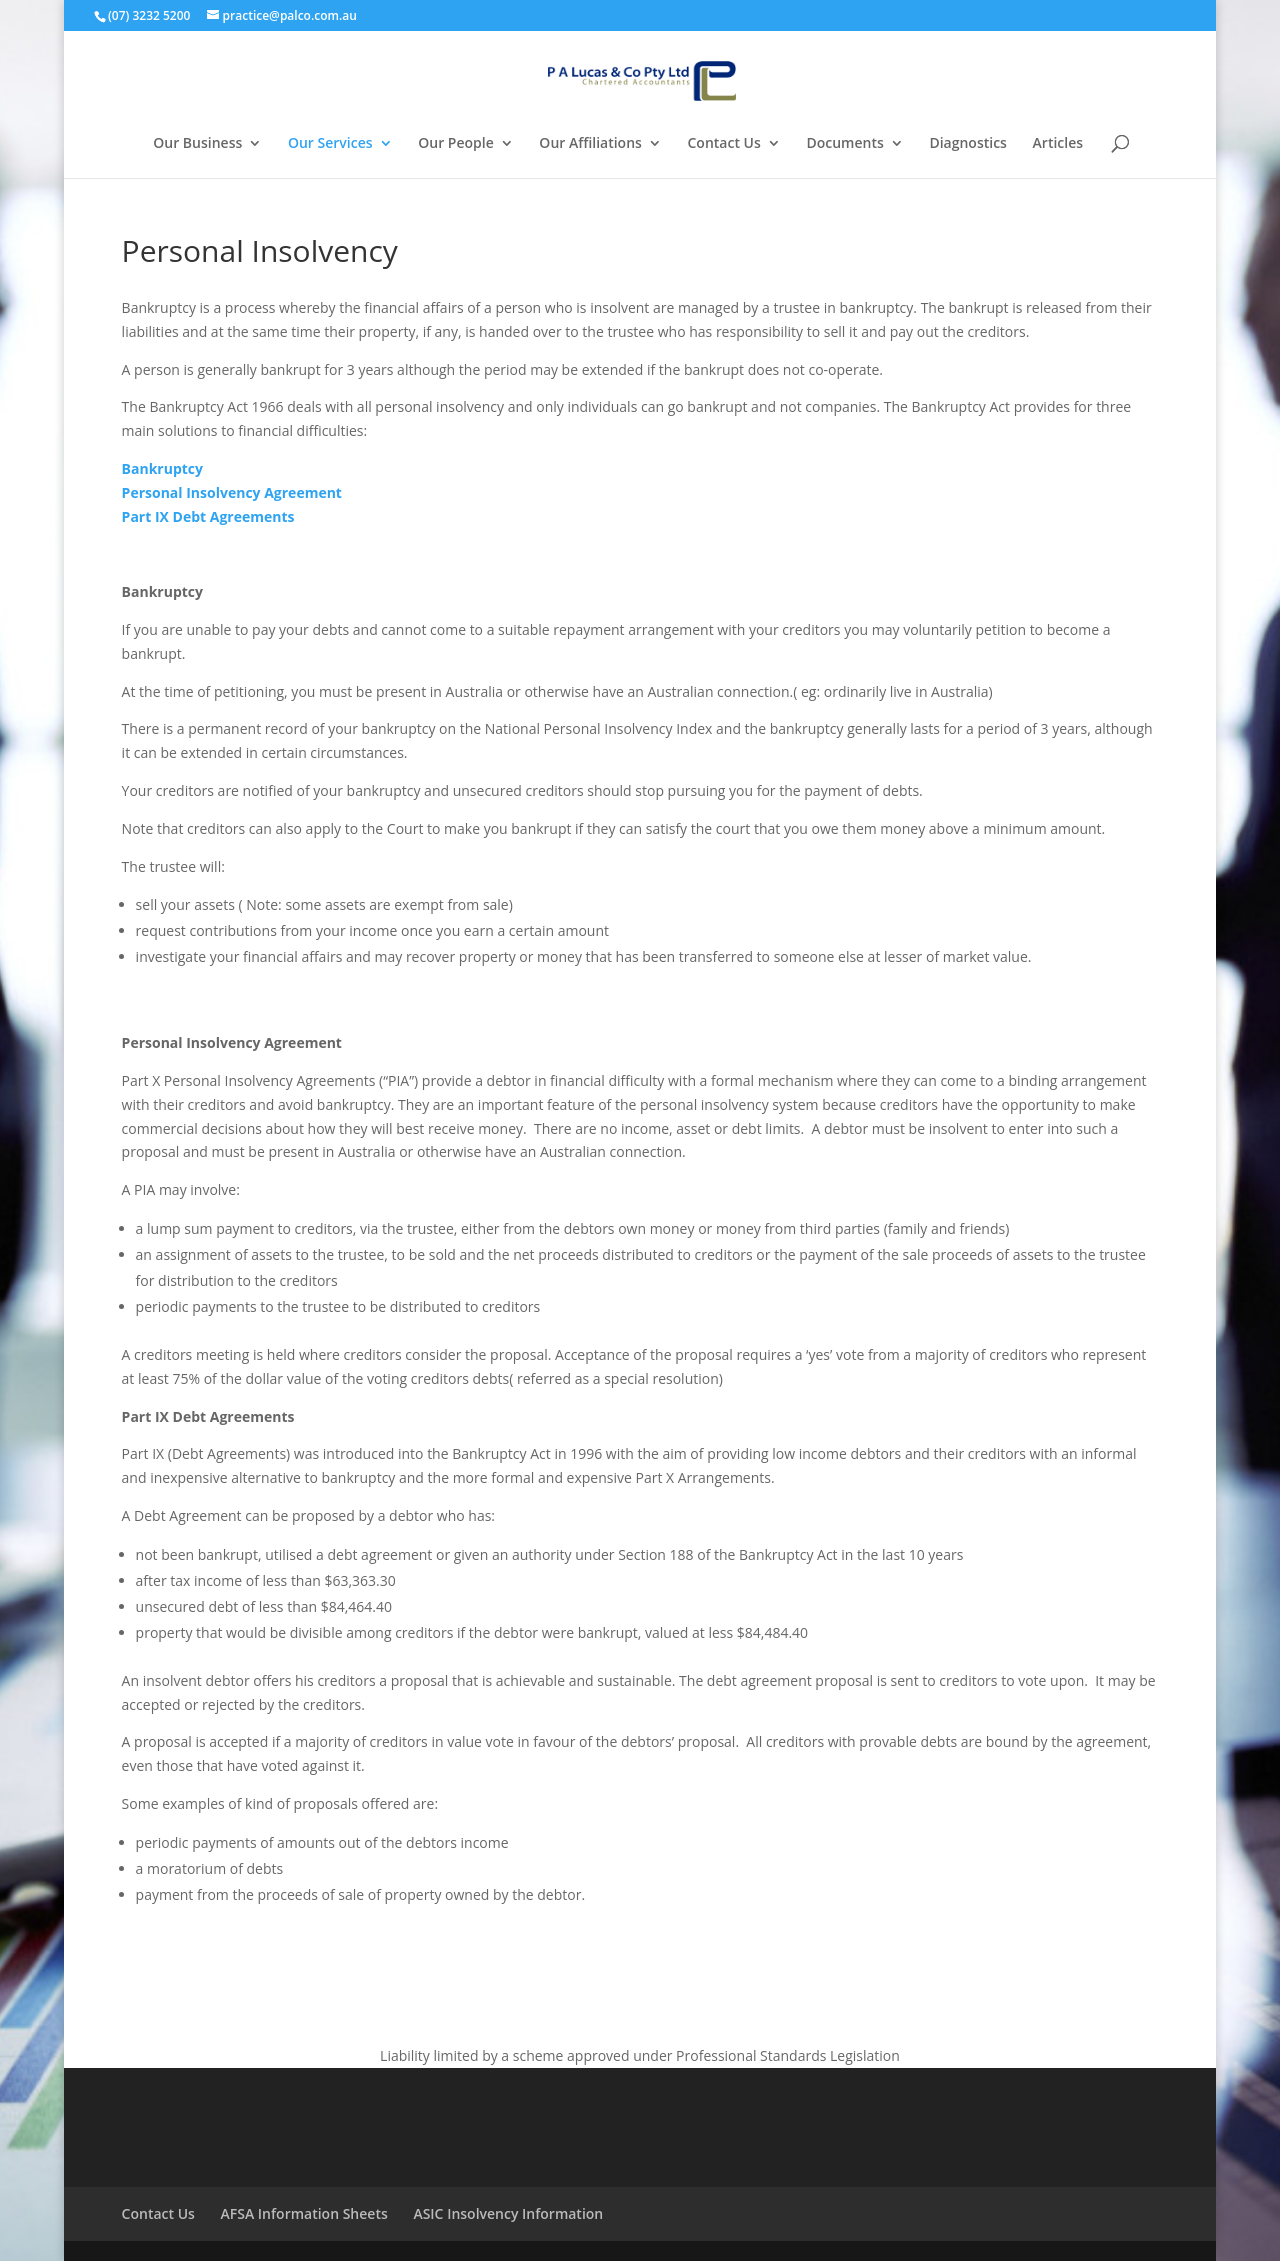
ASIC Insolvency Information (508, 2213)
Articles (1058, 144)
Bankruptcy (162, 468)
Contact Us (724, 144)
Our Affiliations (590, 144)
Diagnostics (968, 144)
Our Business (197, 144)
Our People (456, 144)
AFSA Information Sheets (304, 2213)
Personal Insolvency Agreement (232, 492)
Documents (844, 144)
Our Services (330, 144)
